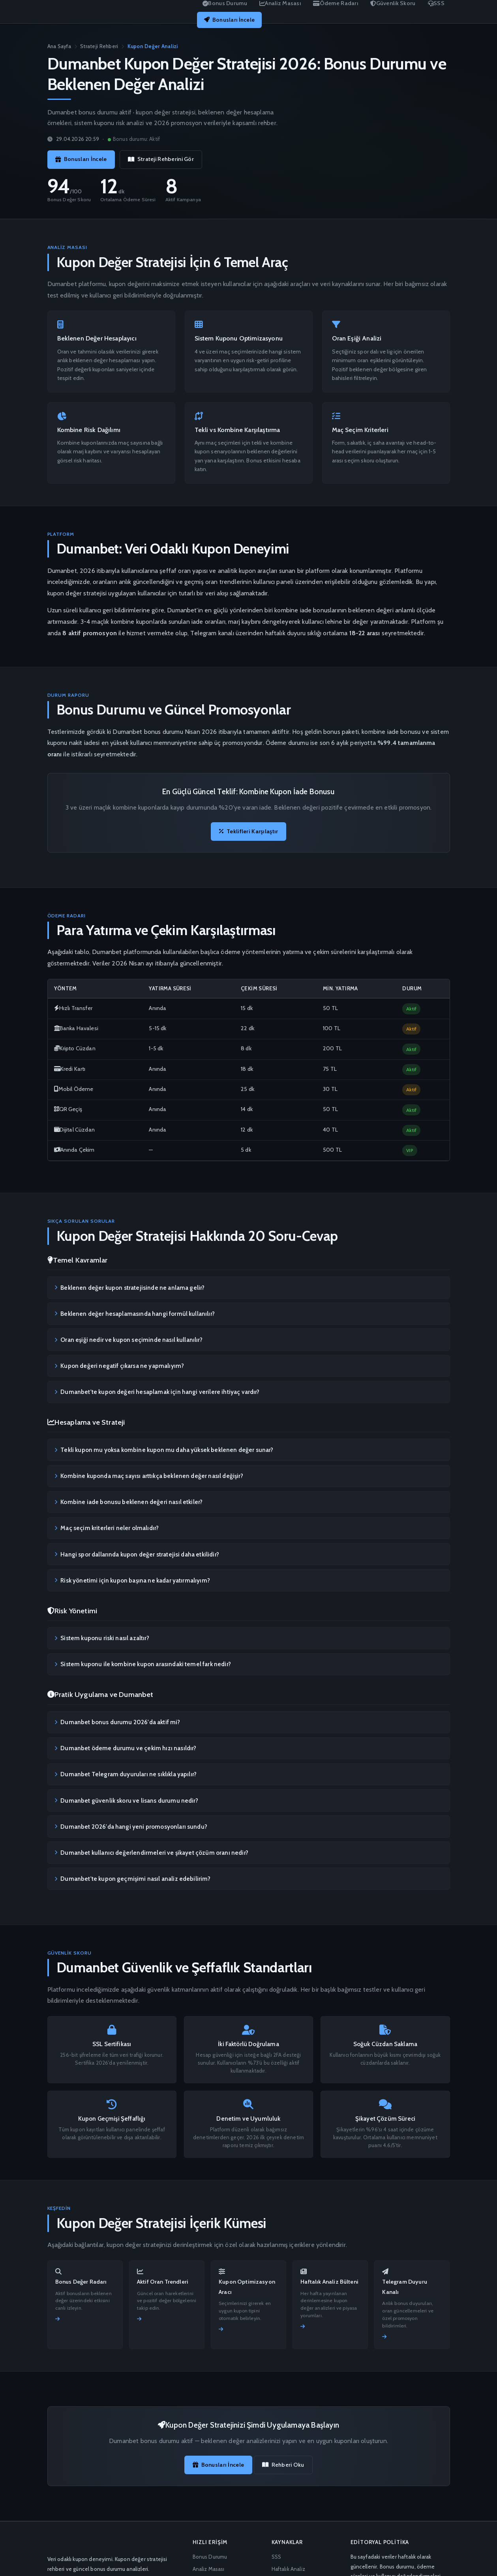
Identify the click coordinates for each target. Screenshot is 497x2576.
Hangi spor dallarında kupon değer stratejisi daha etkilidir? (136, 1554)
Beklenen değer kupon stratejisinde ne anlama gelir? (129, 1287)
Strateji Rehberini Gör (161, 159)
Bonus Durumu (210, 2557)
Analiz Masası (209, 2569)
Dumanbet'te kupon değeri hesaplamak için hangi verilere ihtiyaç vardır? (157, 1392)
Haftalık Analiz (288, 2569)
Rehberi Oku (283, 2464)
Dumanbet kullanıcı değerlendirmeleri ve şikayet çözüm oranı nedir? (151, 1852)
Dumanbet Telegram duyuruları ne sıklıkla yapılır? (125, 1774)
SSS (276, 2557)
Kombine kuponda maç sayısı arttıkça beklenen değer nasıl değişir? (148, 1476)
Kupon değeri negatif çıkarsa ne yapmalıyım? (119, 1366)
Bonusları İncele (229, 19)
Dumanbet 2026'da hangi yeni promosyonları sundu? (130, 1826)
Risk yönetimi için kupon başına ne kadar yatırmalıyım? (132, 1580)
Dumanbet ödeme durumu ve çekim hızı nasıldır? (125, 1748)
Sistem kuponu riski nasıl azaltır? (101, 1638)
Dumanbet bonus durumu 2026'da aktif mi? (117, 1722)
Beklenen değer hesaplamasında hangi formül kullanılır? (134, 1313)
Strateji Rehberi (99, 46)
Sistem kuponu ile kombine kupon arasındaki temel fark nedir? (142, 1664)
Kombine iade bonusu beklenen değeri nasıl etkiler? (128, 1502)
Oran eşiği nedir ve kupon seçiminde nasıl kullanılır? (128, 1340)
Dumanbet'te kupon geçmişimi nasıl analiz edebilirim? (132, 1879)
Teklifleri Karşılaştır (248, 831)
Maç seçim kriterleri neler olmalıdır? (106, 1528)
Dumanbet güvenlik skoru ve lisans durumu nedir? (126, 1800)
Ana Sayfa (59, 46)
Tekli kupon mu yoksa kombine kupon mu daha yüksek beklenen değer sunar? (164, 1450)
